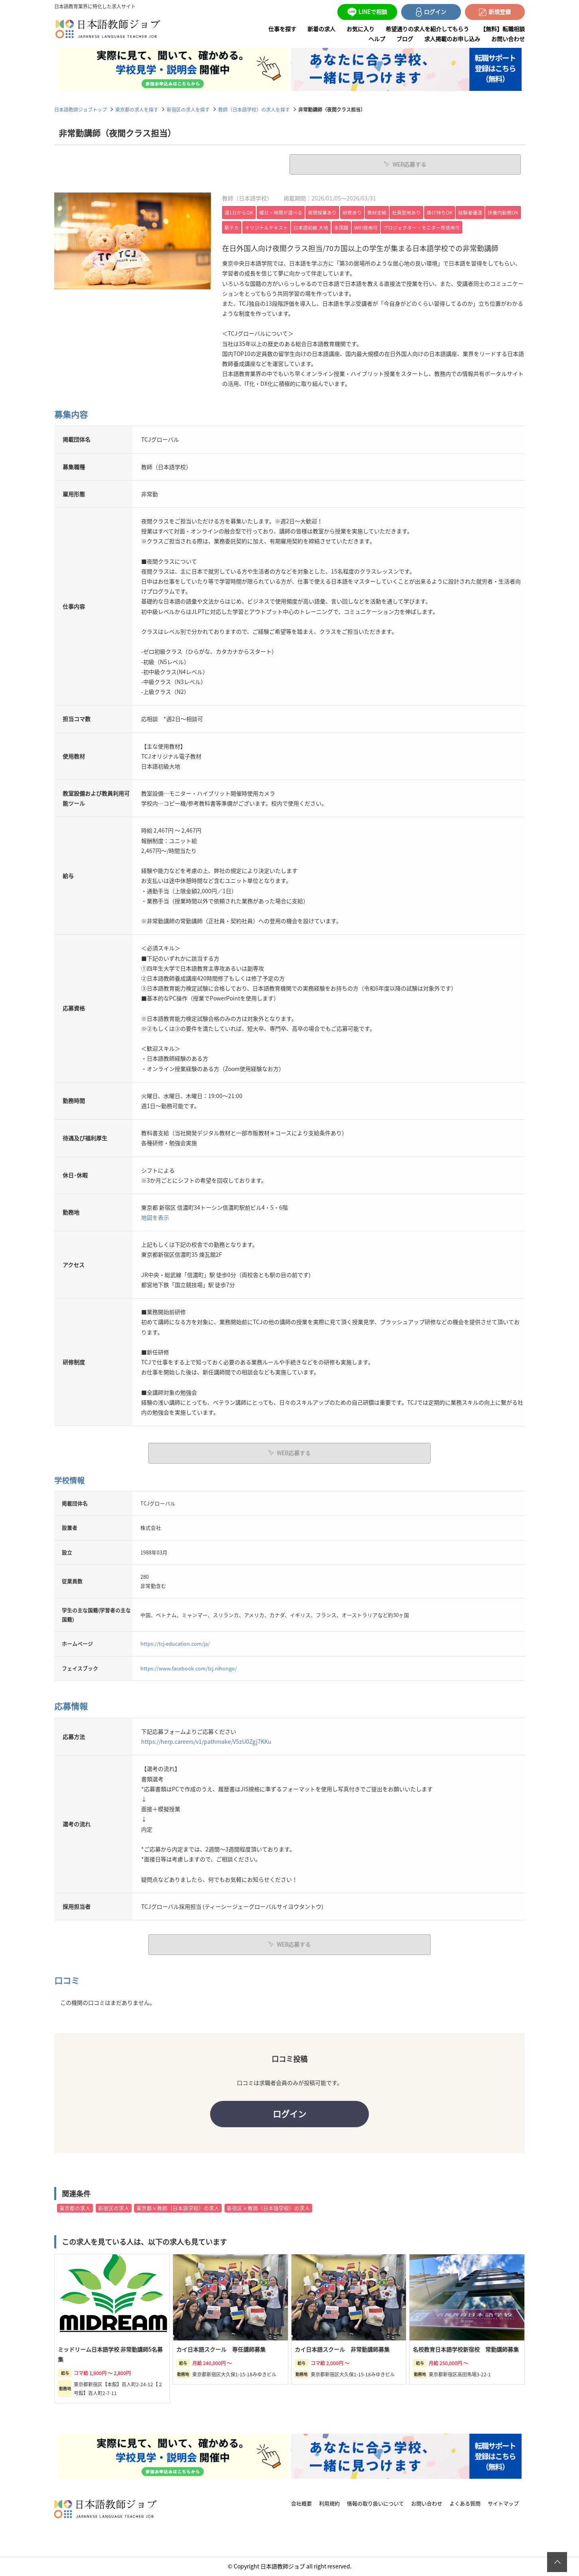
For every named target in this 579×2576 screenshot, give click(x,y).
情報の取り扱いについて (375, 2503)
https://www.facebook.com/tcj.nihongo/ (188, 1668)
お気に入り (360, 29)
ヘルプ (376, 39)
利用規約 (329, 2503)
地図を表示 (155, 1217)
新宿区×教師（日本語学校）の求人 (268, 2208)
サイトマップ (503, 2503)
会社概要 (301, 2503)
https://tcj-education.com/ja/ (175, 1643)
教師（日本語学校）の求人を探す (254, 109)
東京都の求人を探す (136, 109)
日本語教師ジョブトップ (80, 109)
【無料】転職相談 (502, 29)
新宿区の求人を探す (188, 109)
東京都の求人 (75, 2208)
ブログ (404, 39)
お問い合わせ (508, 39)
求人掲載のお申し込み (452, 39)
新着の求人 (321, 29)
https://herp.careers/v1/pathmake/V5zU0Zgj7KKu (206, 1741)
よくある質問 (465, 2503)
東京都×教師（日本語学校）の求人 (177, 2208)
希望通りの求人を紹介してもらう (427, 29)
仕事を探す (282, 29)
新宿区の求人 (113, 2208)
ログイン (289, 2114)
